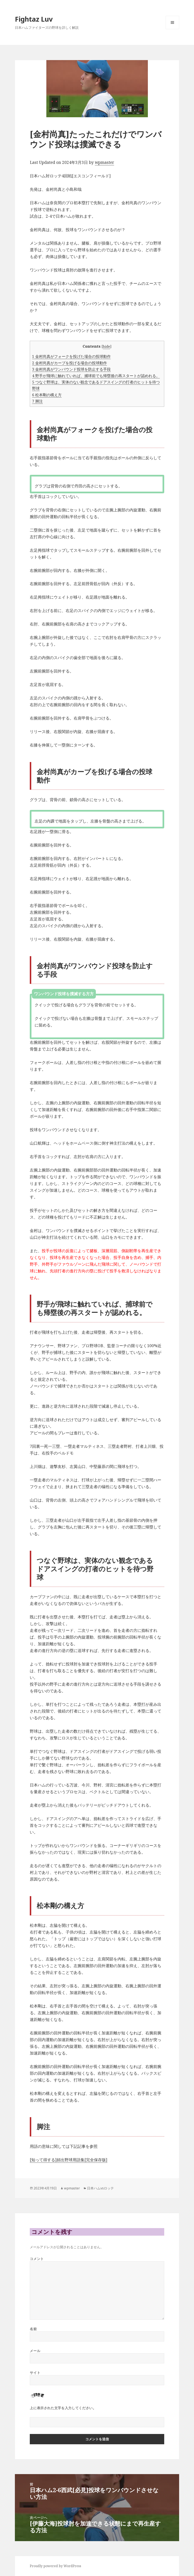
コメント (37, 2258)
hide (106, 346)
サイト (35, 2372)
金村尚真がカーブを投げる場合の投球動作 (69, 362)
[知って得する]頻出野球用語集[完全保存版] (68, 2160)
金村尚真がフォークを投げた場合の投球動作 (71, 356)
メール (35, 2350)
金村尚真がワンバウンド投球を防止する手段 (71, 369)
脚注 (37, 401)
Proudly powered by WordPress (55, 2566)
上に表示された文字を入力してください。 (63, 2408)
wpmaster (104, 162)
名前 (33, 2329)
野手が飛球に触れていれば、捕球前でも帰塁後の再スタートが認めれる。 (96, 375)
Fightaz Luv (34, 19)
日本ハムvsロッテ (100, 2188)
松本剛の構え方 (47, 394)
